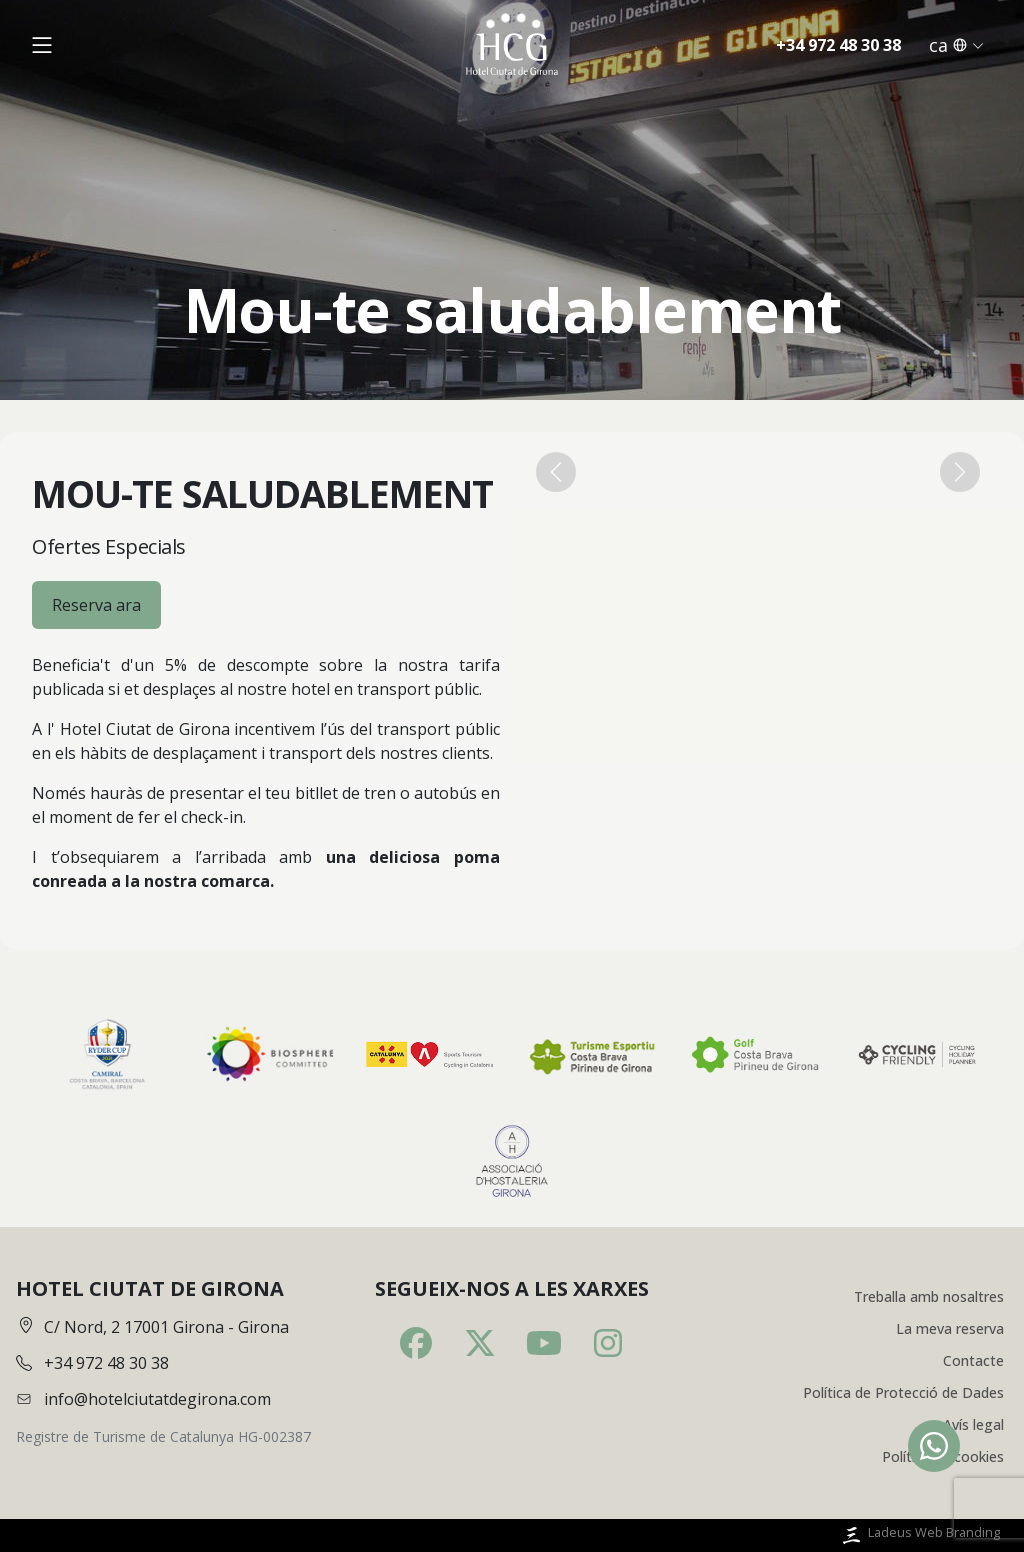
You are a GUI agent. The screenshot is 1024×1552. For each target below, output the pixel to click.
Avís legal (973, 1424)
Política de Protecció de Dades (903, 1392)
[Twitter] (480, 1343)
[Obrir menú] (42, 45)
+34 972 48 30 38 (838, 45)
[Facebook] (416, 1343)
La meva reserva (950, 1328)
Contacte (973, 1360)
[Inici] (512, 44)
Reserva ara (96, 605)
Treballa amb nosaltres (929, 1296)
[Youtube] (544, 1343)
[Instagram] (608, 1343)
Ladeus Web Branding (919, 1535)
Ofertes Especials (109, 546)
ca (956, 45)
